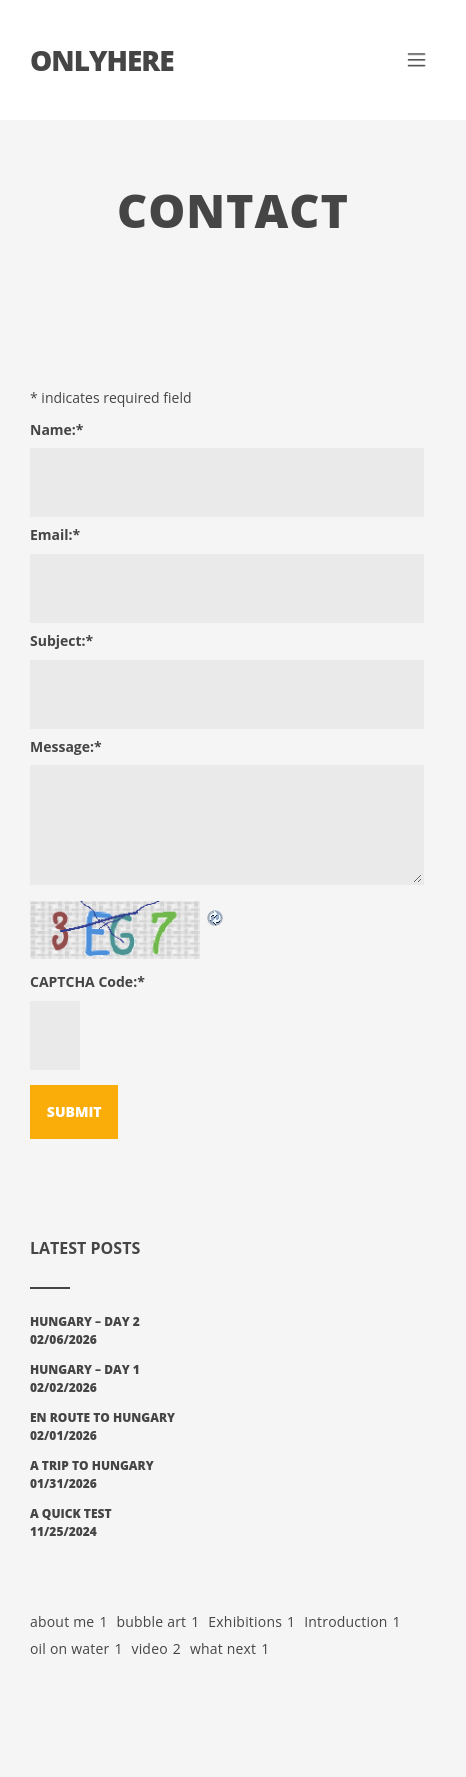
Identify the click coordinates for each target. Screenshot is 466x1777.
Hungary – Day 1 (85, 1369)
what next (230, 1649)
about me (69, 1622)
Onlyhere (102, 60)
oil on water (76, 1649)
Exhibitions (251, 1622)
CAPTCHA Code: (87, 981)
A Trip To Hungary (92, 1465)
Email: (55, 534)
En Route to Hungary (102, 1417)
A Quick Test (71, 1513)
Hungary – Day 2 (85, 1321)
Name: (57, 429)
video (156, 1649)
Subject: (61, 640)
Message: (66, 746)
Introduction (352, 1622)
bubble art (157, 1622)
